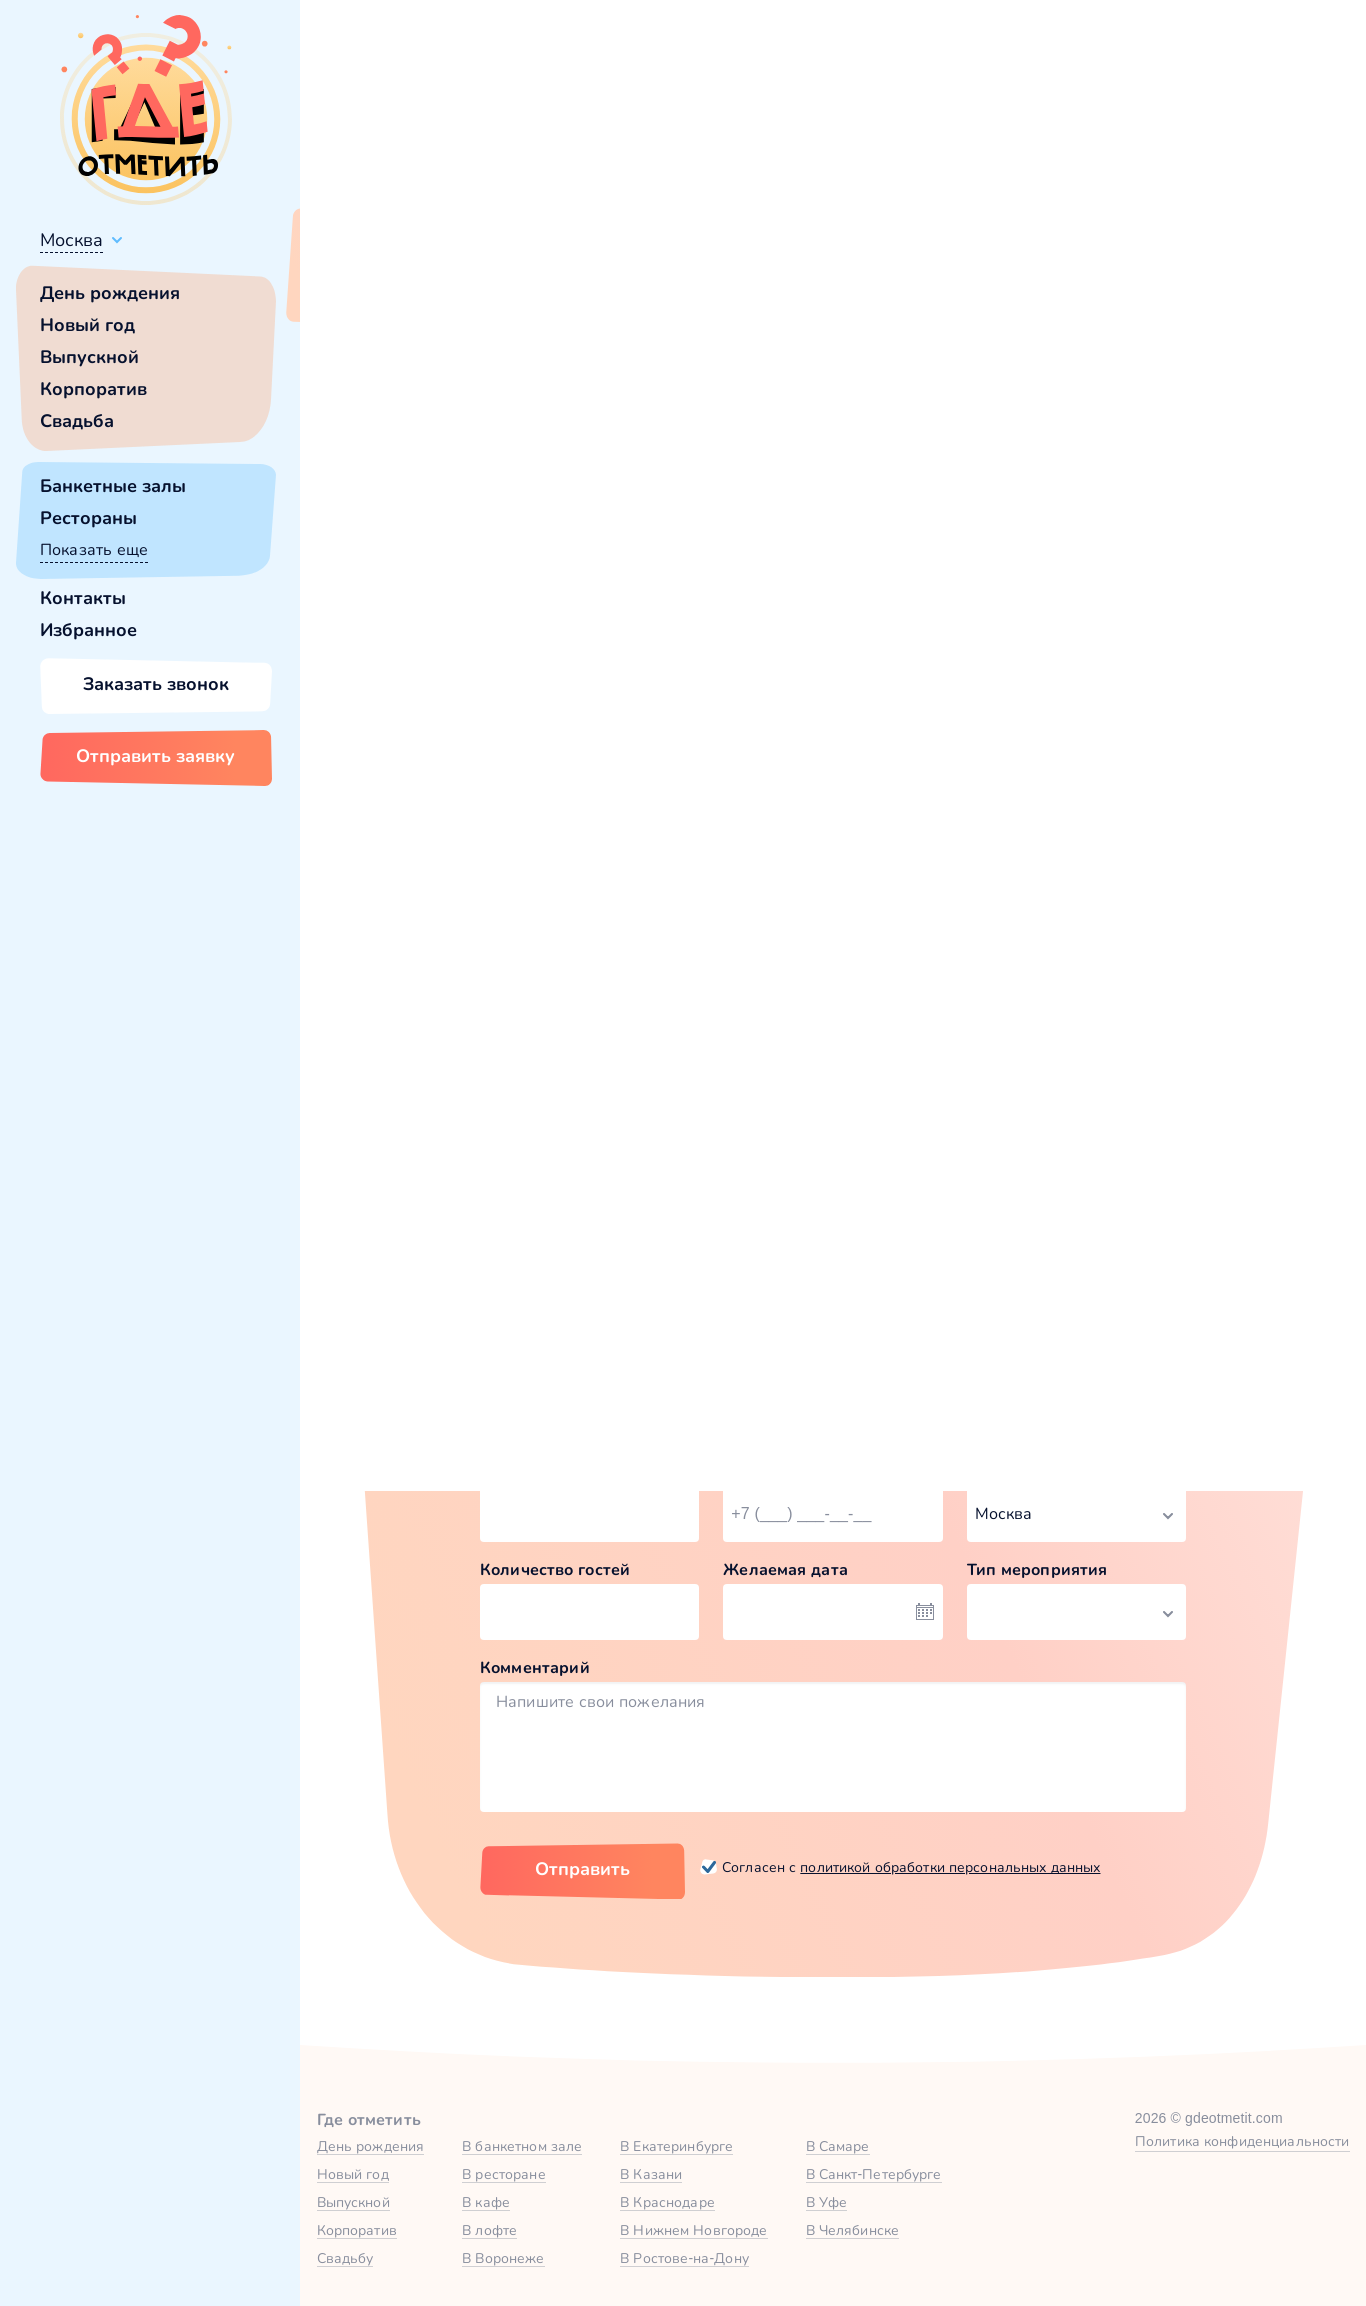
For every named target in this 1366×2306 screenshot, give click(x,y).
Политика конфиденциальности (1242, 2141)
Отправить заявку (155, 756)
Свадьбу (345, 2258)
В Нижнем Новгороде (693, 2230)
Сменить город (479, 287)
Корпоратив (93, 389)
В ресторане (503, 2174)
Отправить (582, 1869)
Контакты (83, 598)
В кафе (486, 2202)
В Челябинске (853, 2230)
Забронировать (595, 1172)
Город (990, 1471)
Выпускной (89, 357)
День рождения (110, 293)
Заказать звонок (156, 684)
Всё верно (357, 287)
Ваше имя (519, 1471)
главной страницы (1002, 545)
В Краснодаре (667, 2202)
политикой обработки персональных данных (950, 1867)
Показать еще (94, 549)
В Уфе (827, 2202)
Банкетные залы (113, 486)
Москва (71, 240)
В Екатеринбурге (676, 2146)
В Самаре (838, 2146)
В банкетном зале (522, 2146)
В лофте (489, 2230)
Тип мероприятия (1037, 1569)
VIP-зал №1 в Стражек (941, 1000)
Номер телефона (790, 1471)
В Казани (651, 2174)
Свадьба (77, 421)
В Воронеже (503, 2258)
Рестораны (88, 518)
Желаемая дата (785, 1569)
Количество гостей (555, 1569)
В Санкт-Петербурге (874, 2174)
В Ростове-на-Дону (684, 2258)
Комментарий (535, 1667)
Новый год (87, 325)
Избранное (88, 630)
